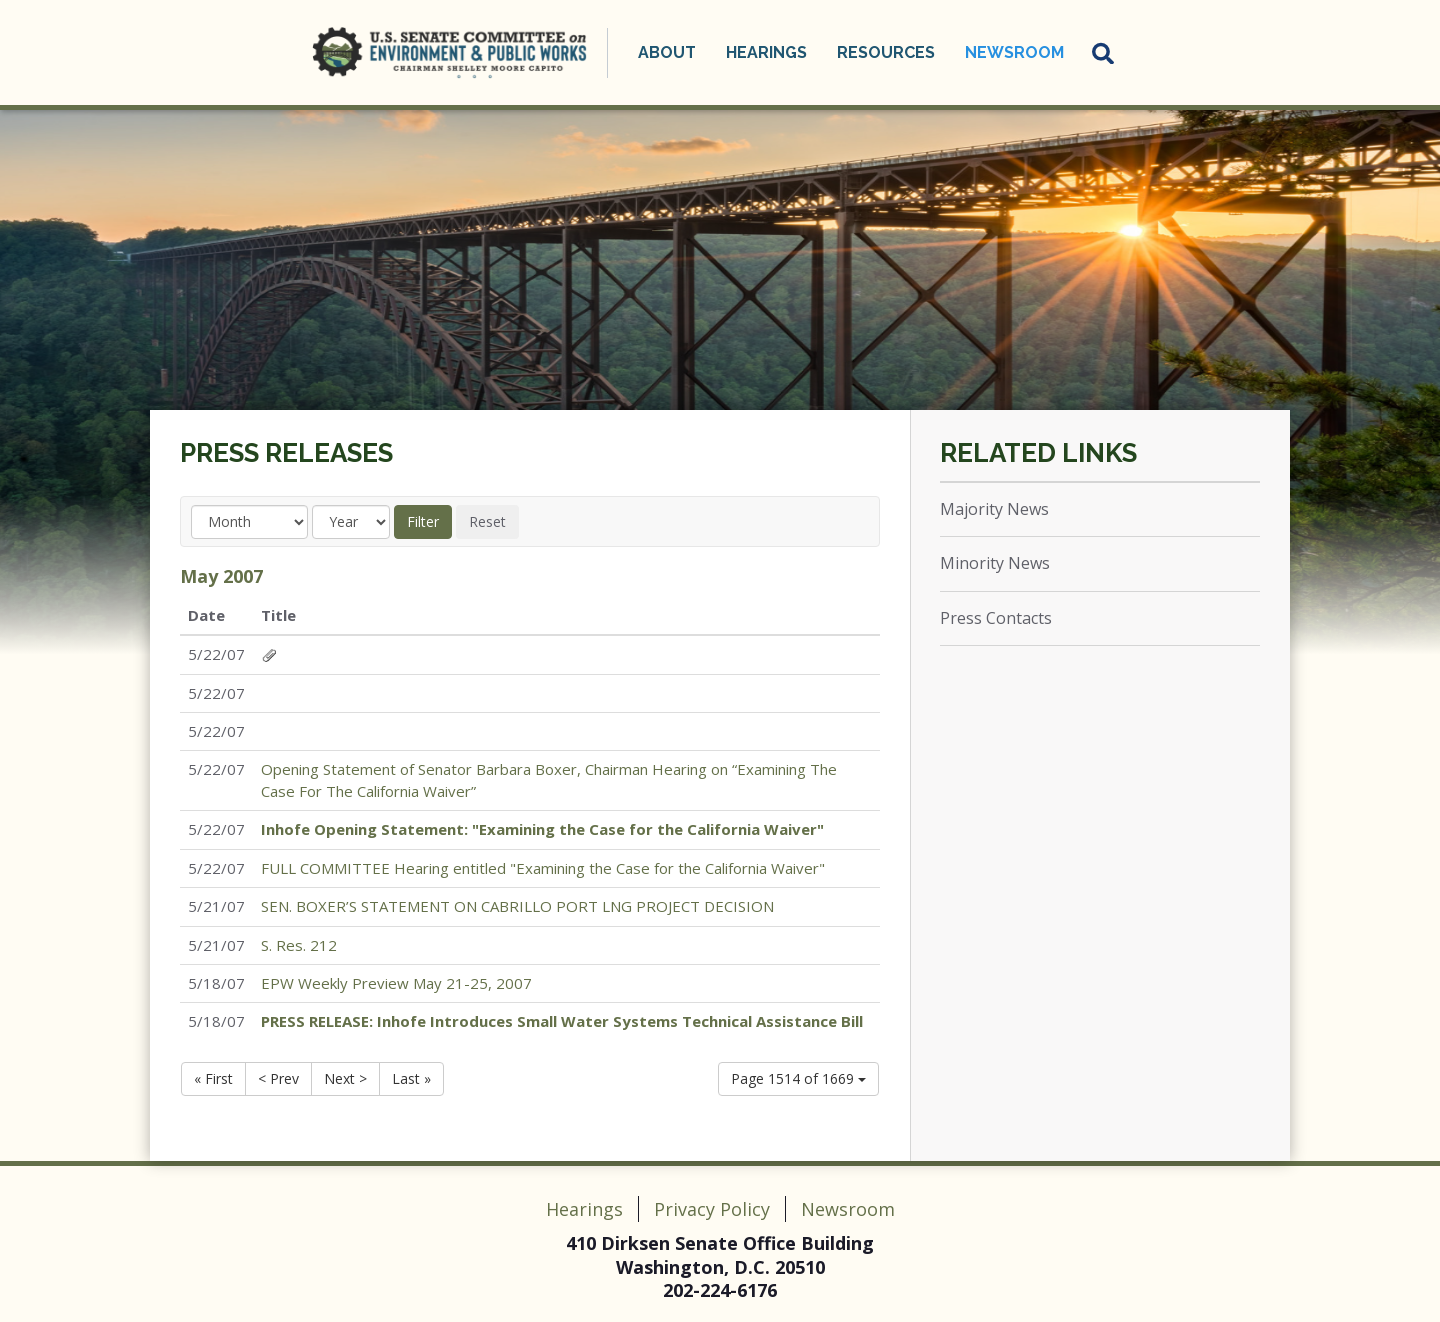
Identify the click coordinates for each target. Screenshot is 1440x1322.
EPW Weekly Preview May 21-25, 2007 (396, 983)
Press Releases (286, 453)
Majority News (994, 509)
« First (213, 1078)
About (667, 52)
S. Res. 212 (299, 945)
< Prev (278, 1078)
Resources (886, 52)
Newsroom (1014, 52)
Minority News (995, 563)
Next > (345, 1078)
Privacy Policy (712, 1209)
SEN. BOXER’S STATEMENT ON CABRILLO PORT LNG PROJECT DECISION (517, 906)
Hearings (766, 52)
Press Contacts (996, 618)
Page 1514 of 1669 (798, 1078)
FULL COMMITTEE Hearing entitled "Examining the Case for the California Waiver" (543, 868)
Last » (411, 1078)
